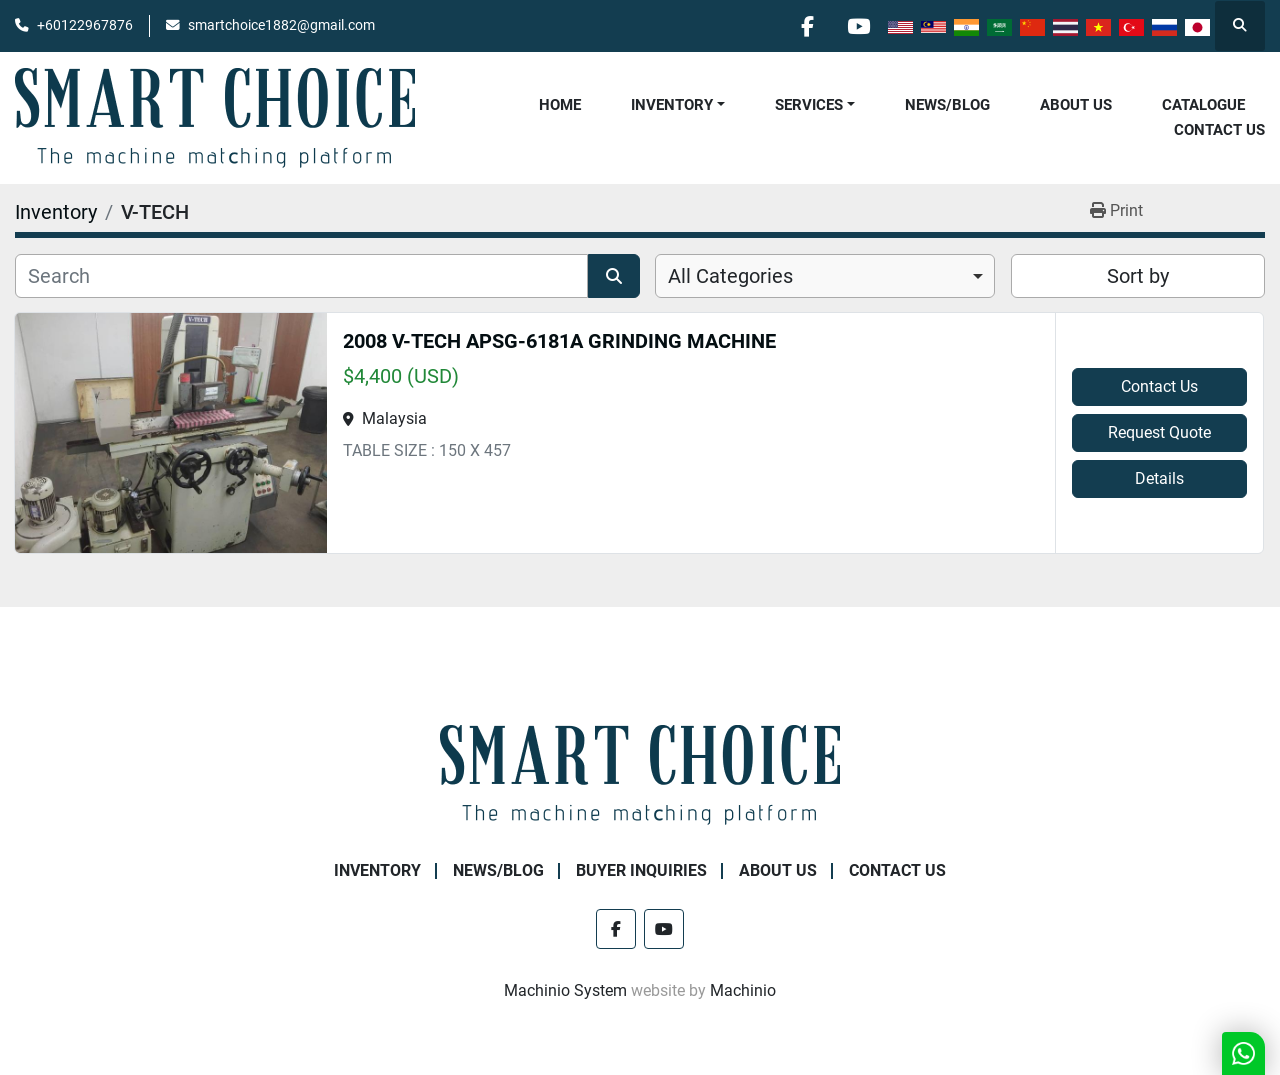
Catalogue (1203, 105)
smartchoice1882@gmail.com (281, 25)
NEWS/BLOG (947, 105)
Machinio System (565, 990)
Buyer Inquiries (641, 870)
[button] (678, 105)
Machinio (743, 990)
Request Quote (1159, 432)
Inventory (672, 105)
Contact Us (1219, 130)
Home (560, 105)
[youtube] (858, 26)
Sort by (1138, 276)
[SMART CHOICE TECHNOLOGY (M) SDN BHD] (640, 773)
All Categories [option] (730, 276)
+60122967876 (85, 25)
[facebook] (807, 26)
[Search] (301, 276)
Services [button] (809, 105)
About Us (1076, 105)
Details (1159, 478)
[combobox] (825, 276)
